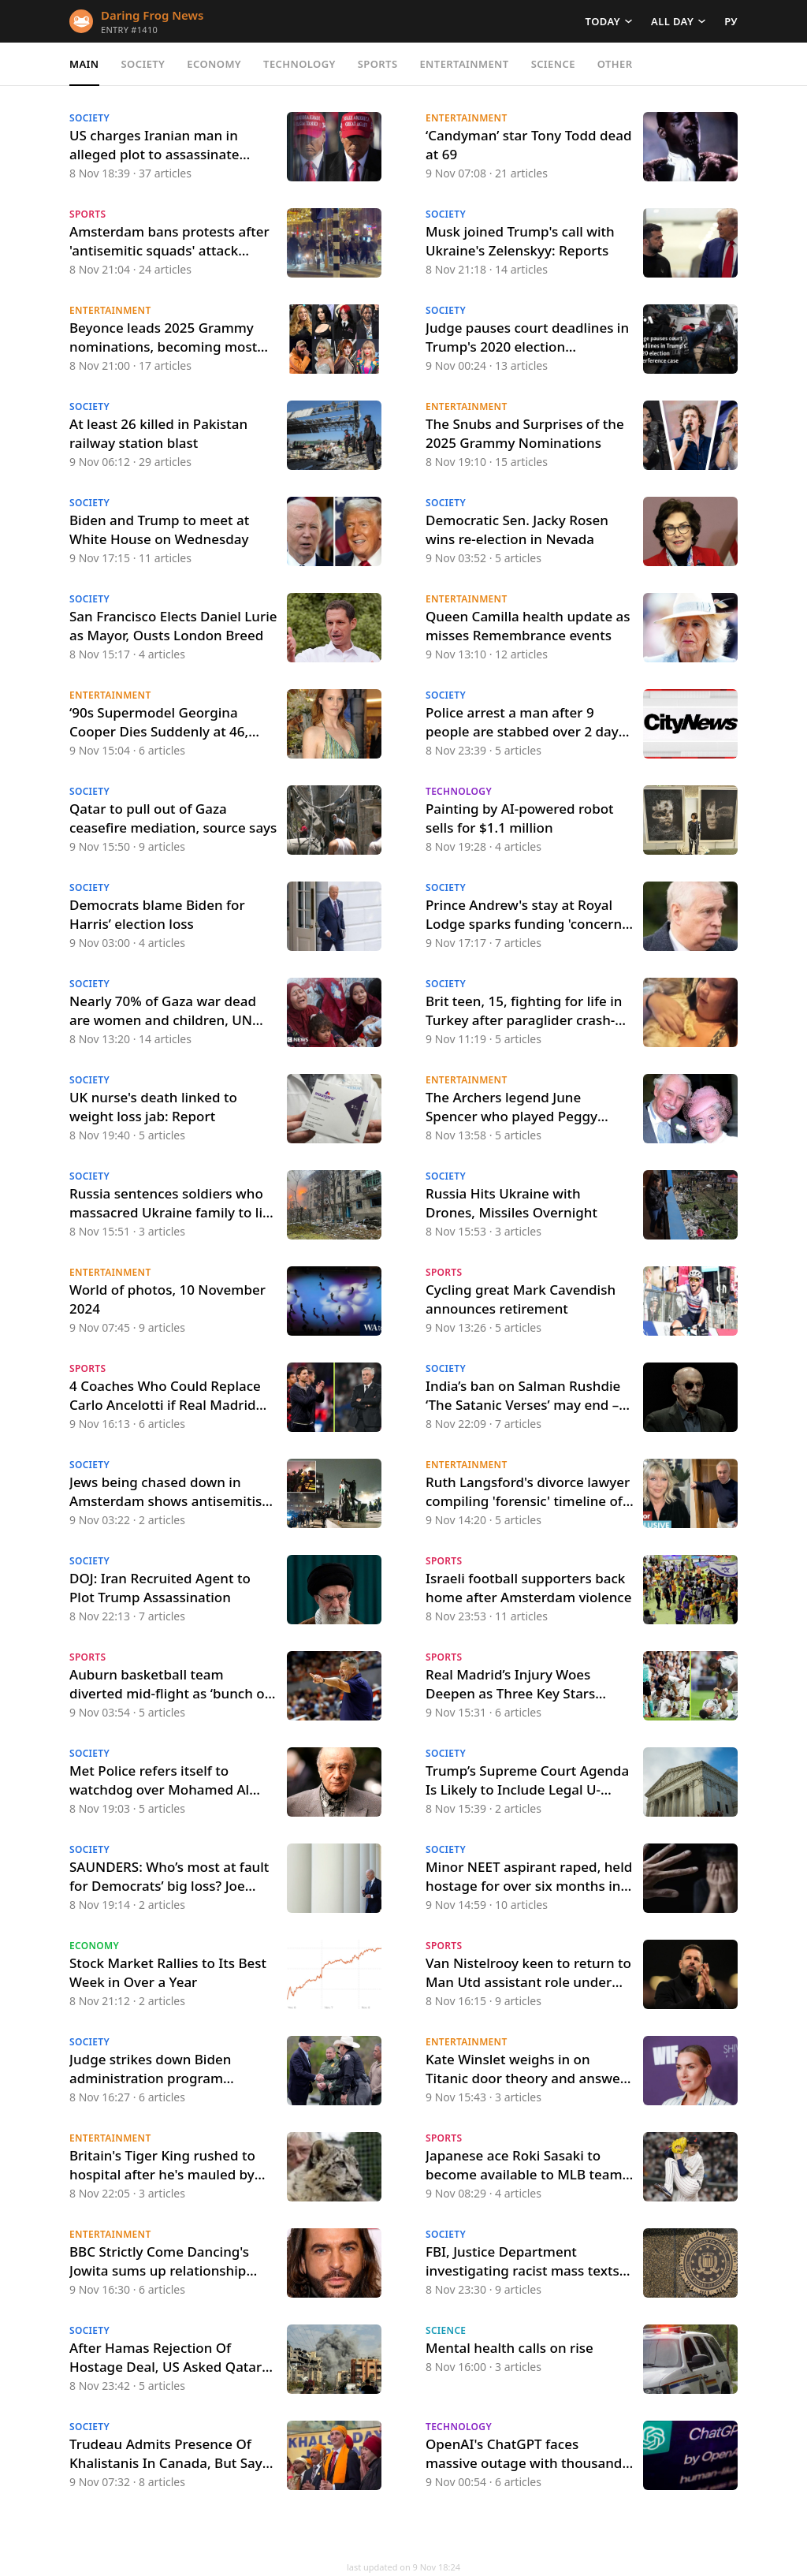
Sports (378, 64)
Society (143, 64)
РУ (731, 21)
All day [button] (672, 21)
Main (84, 64)
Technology (299, 64)
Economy (214, 64)
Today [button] (603, 21)
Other (615, 64)
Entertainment (463, 64)
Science (553, 64)
